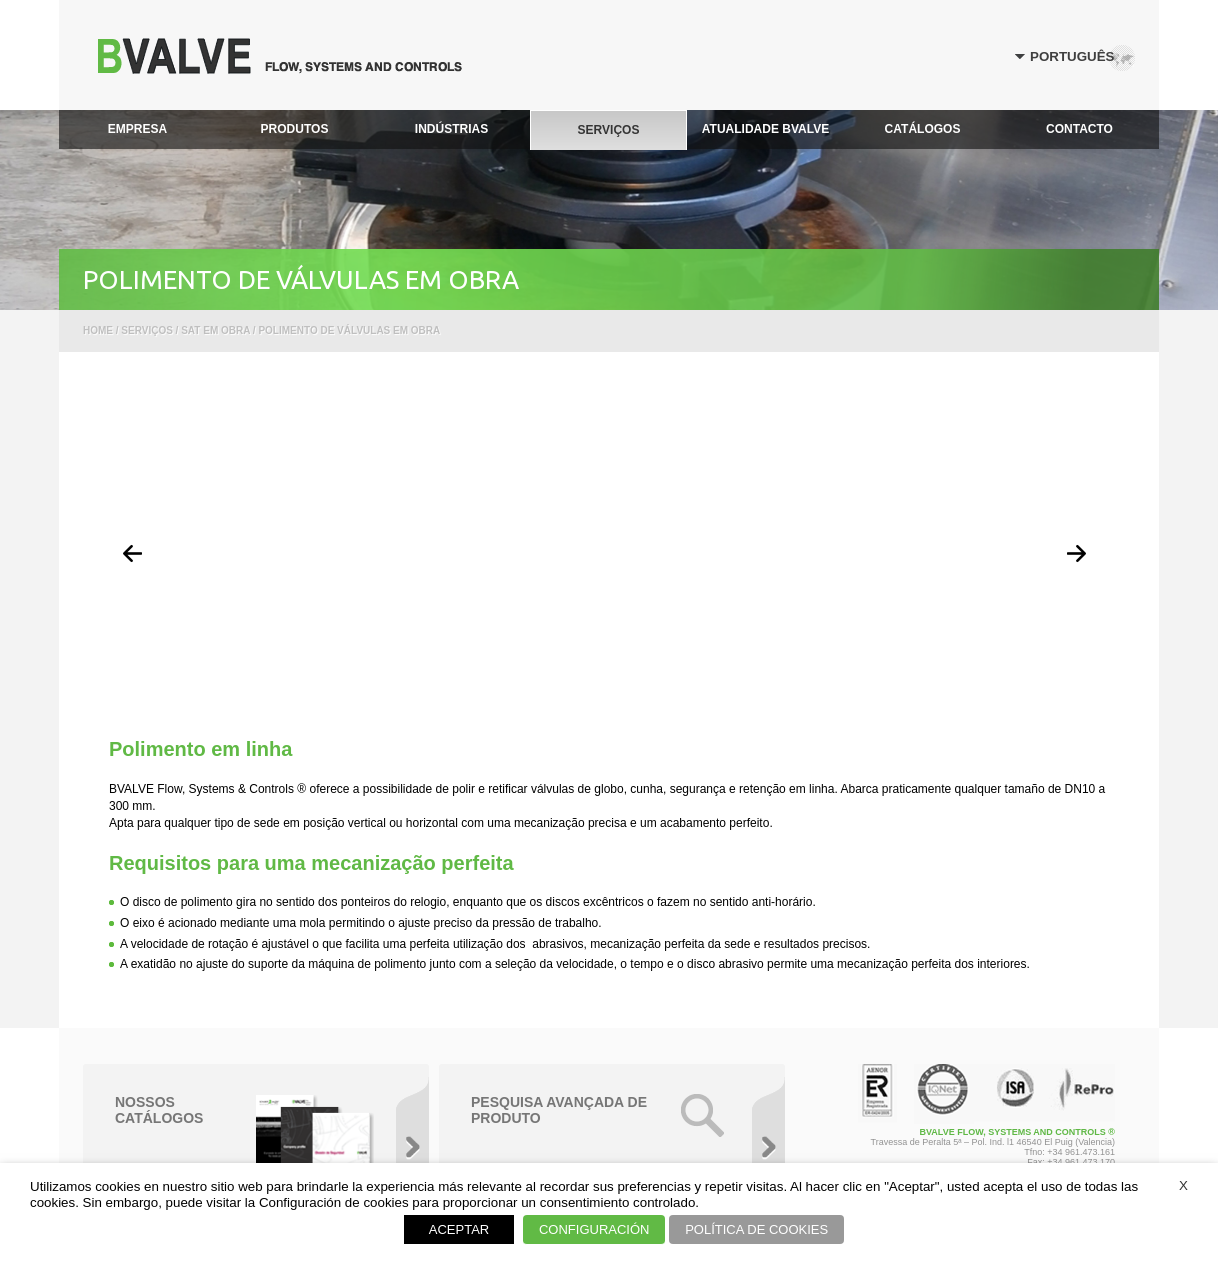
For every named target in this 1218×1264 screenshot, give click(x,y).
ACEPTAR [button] (459, 1229)
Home (98, 330)
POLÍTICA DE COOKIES (756, 1229)
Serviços (147, 330)
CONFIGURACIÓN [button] (594, 1229)
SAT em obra (215, 330)
